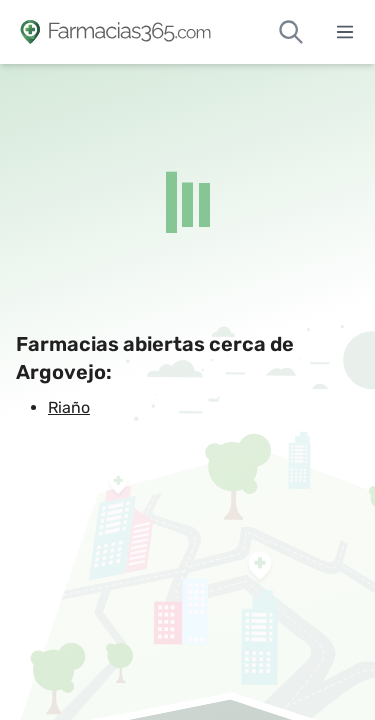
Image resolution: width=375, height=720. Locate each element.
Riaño (69, 407)
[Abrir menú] (345, 32)
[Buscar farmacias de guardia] (291, 32)
